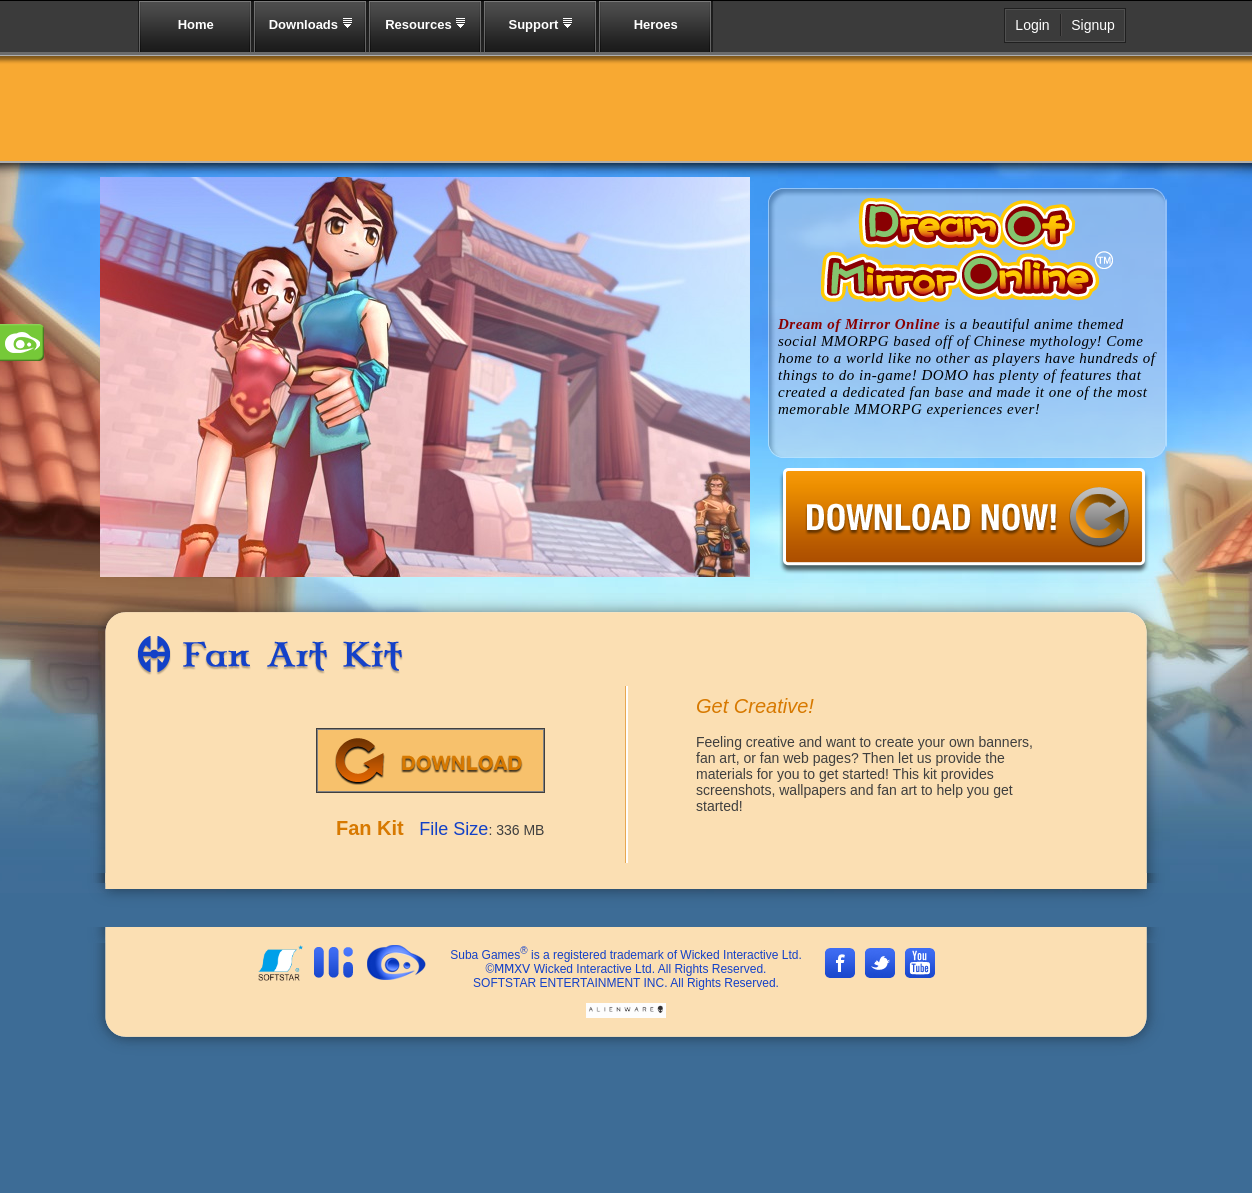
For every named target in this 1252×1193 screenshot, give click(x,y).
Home (196, 24)
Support (540, 24)
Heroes (656, 24)
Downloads (311, 24)
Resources (425, 24)
